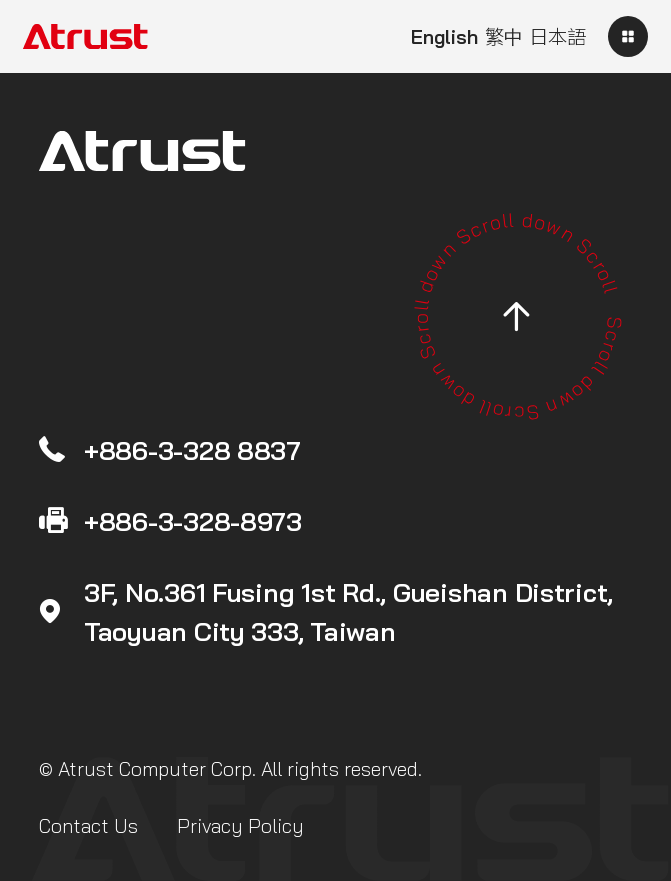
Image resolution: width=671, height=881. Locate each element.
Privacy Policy (240, 826)
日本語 (557, 37)
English (444, 37)
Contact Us (88, 826)
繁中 (504, 37)
